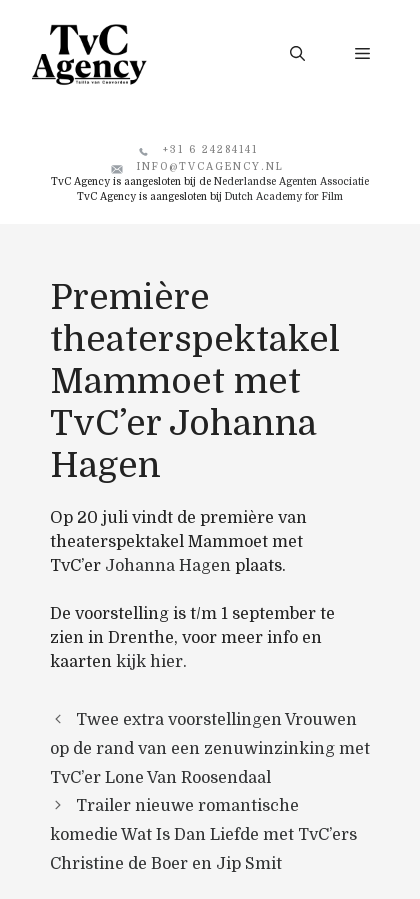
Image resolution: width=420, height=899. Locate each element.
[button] (297, 54)
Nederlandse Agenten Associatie (291, 181)
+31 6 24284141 (210, 149)
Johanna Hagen (168, 566)
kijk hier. (151, 662)
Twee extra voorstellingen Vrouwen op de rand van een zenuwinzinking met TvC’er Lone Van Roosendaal (210, 749)
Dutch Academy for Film (284, 196)
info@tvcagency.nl (210, 166)
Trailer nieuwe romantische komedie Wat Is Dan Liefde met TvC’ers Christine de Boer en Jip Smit (203, 835)
